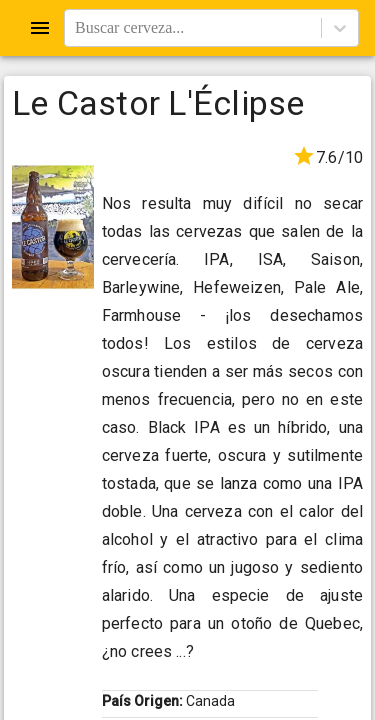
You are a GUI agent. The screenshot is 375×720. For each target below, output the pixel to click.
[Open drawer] (40, 28)
